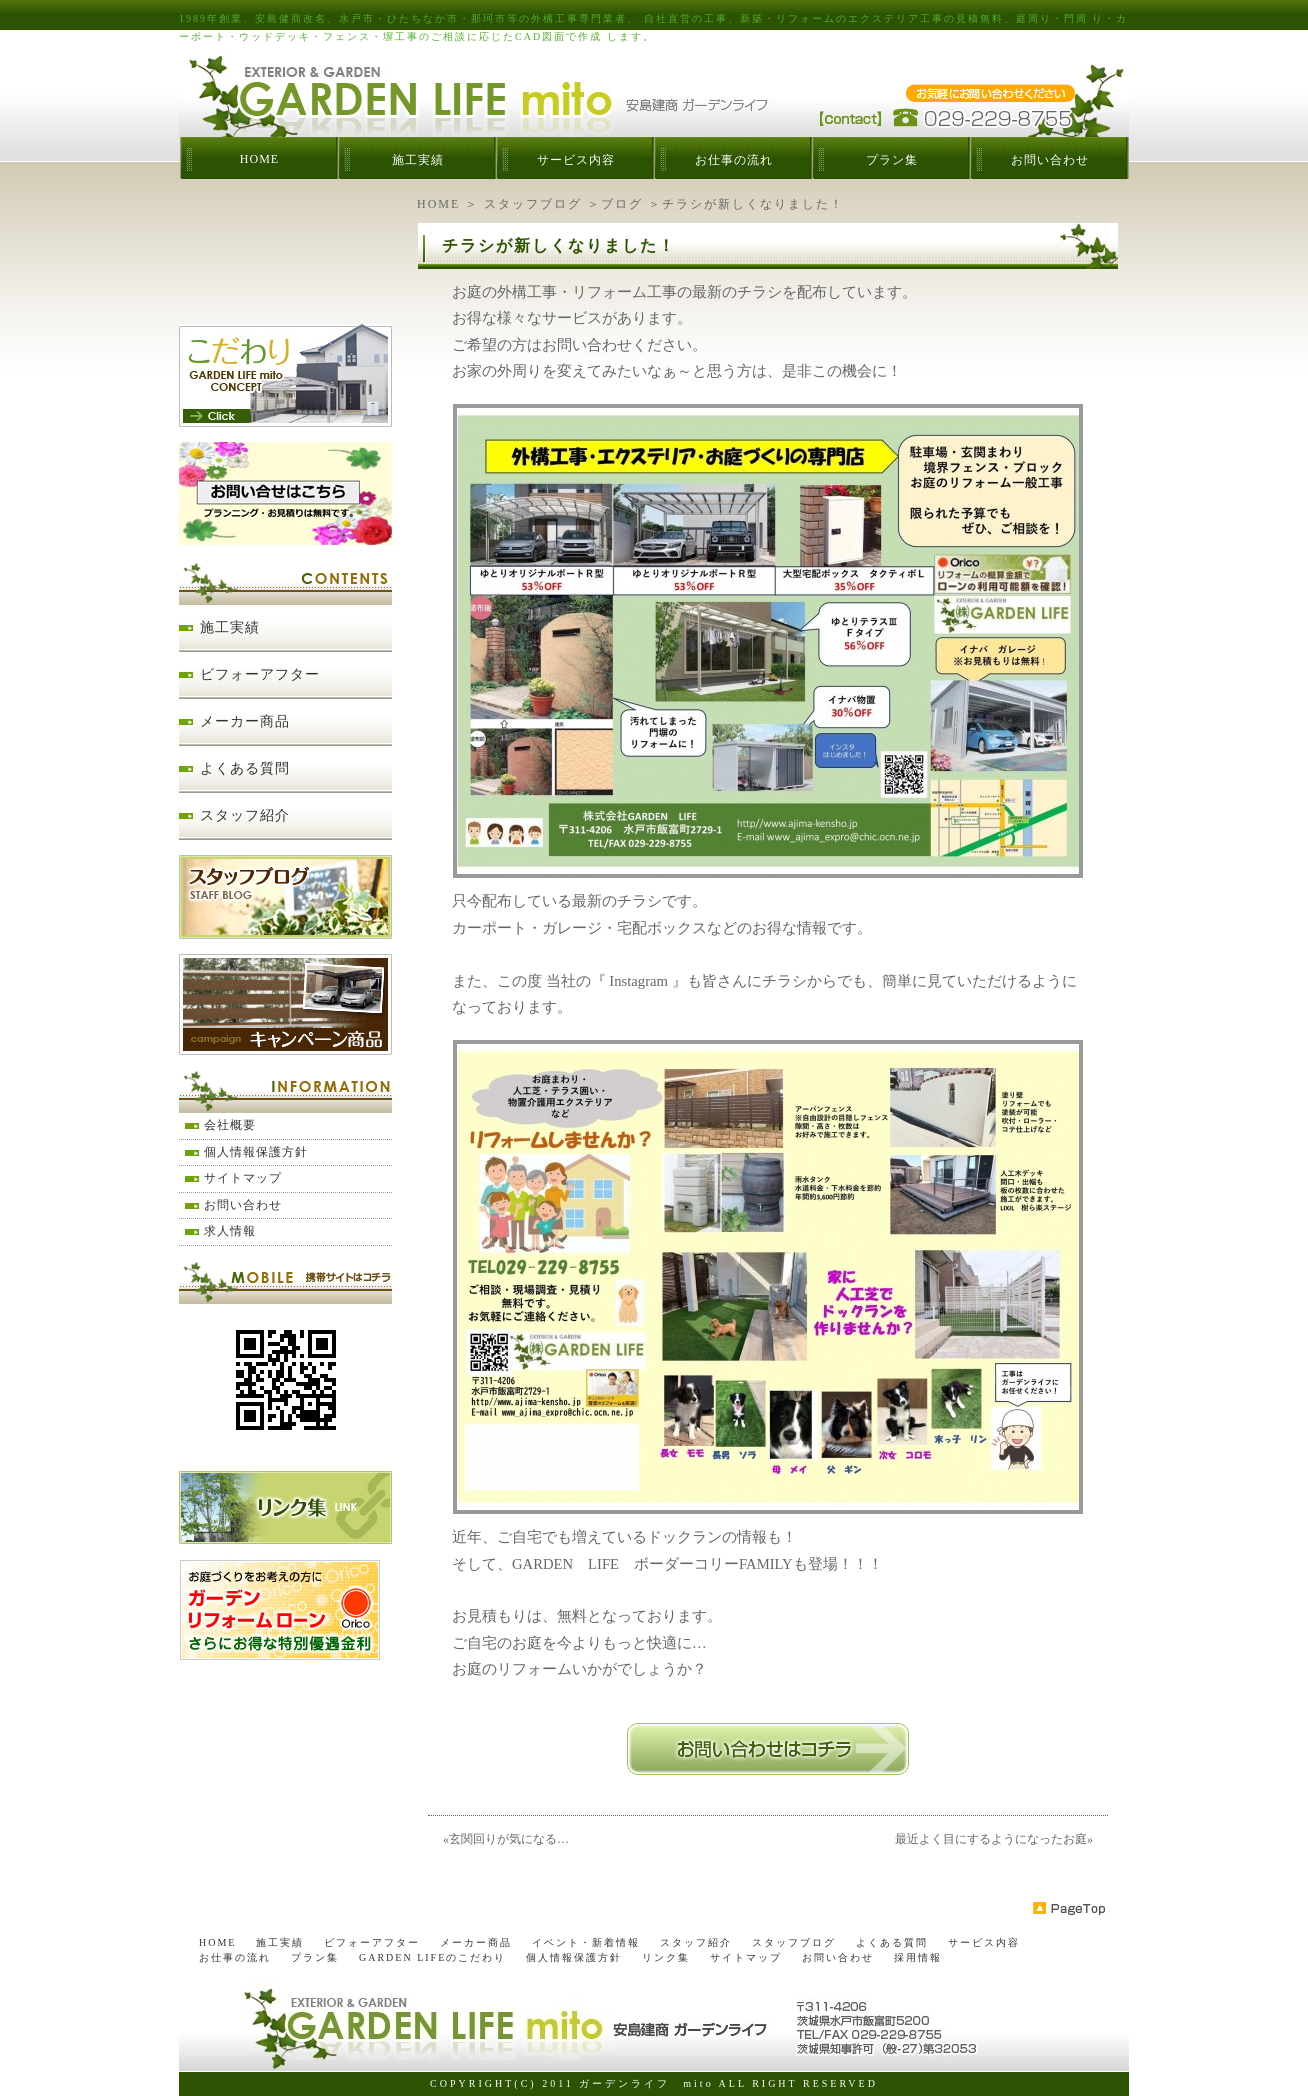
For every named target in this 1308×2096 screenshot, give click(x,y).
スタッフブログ (533, 204)
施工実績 (418, 160)
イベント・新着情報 (586, 1942)
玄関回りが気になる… (509, 1839)
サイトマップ (243, 1178)
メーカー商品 (245, 721)
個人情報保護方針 (256, 1152)
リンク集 (666, 1957)
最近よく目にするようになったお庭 (991, 1839)
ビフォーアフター (260, 674)
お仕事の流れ (734, 160)
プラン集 (892, 160)
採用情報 (918, 1957)
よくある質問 (245, 768)
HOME (259, 159)
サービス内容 (576, 160)
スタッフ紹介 (245, 815)
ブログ (622, 204)
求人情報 (230, 1231)
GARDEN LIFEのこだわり (432, 1957)
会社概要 (230, 1125)
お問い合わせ (1050, 160)
